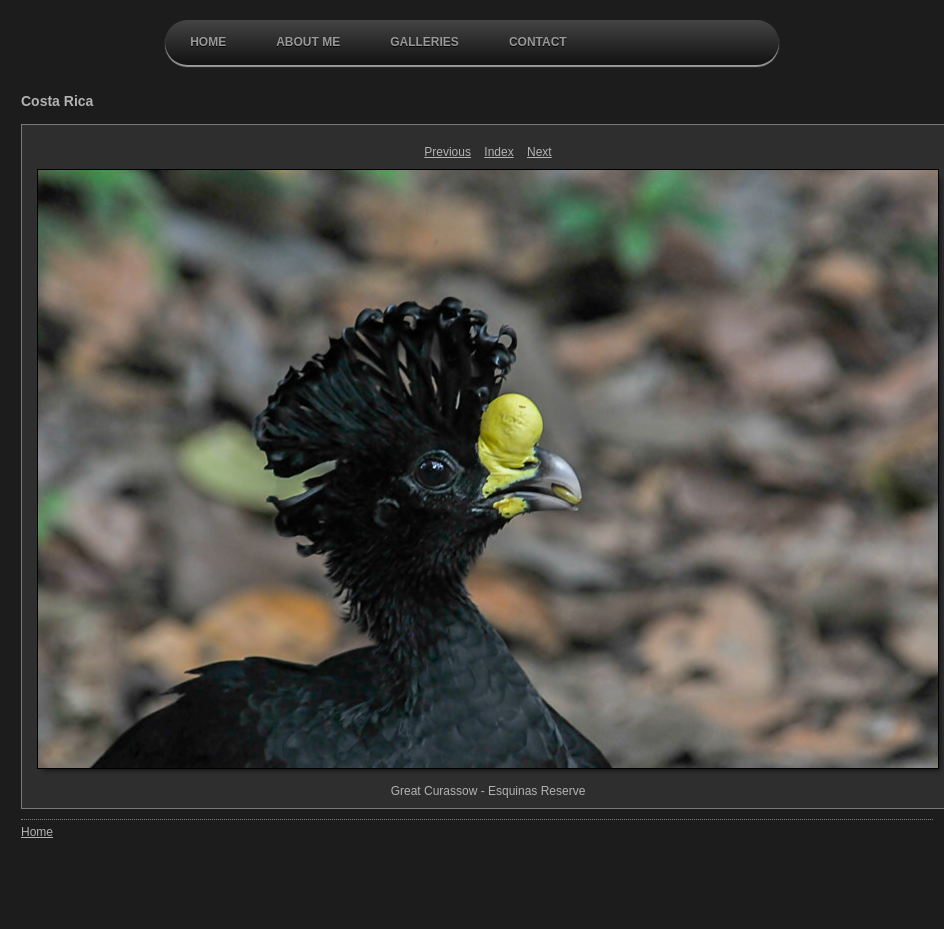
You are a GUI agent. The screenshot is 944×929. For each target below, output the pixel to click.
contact (538, 42)
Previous (447, 152)
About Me (308, 42)
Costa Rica (57, 101)
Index (498, 152)
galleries (424, 42)
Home (208, 42)
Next (539, 152)
